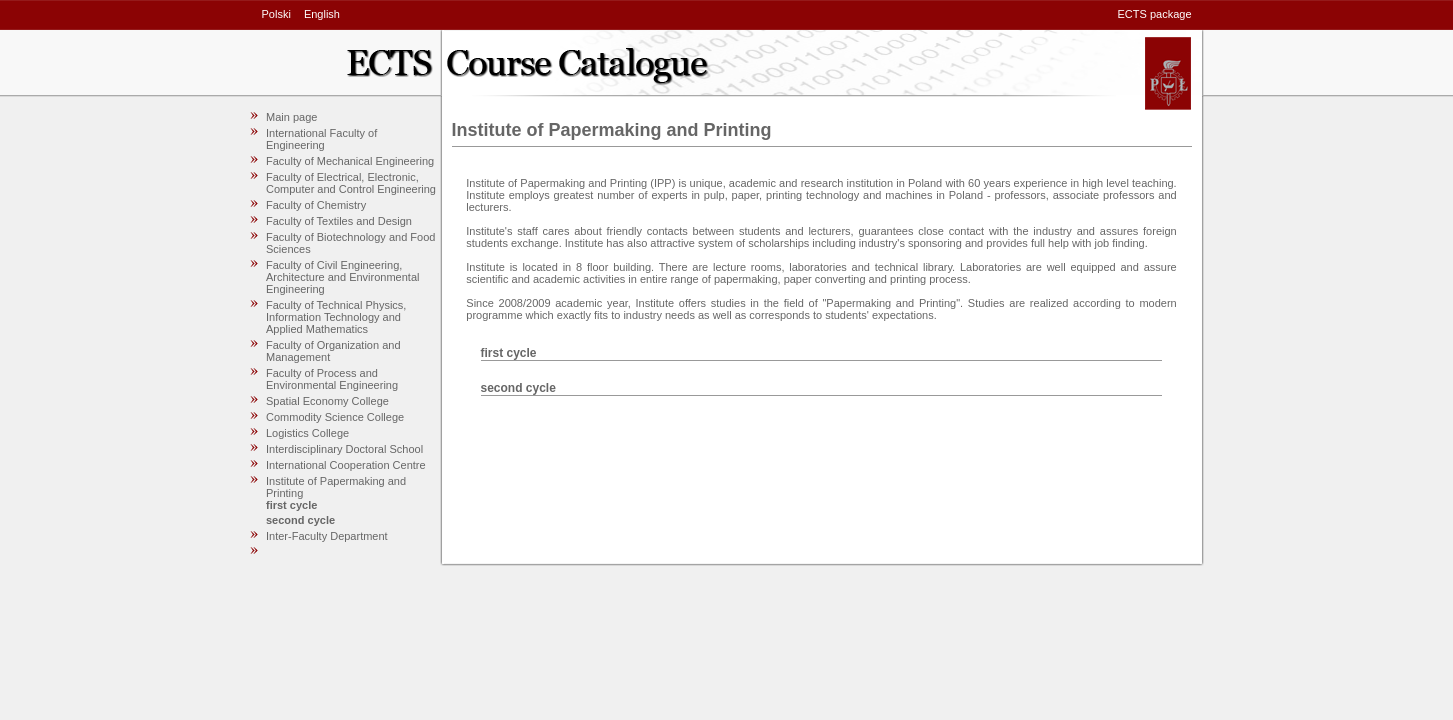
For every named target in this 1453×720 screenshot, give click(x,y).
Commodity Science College (335, 417)
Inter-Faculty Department (327, 536)
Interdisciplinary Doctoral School (344, 449)
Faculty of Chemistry (316, 205)
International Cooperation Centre (346, 465)
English (322, 14)
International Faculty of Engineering (321, 139)
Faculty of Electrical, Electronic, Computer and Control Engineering (351, 183)
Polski (276, 14)
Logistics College (307, 433)
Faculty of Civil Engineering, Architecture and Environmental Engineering (342, 277)
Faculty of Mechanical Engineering (350, 161)
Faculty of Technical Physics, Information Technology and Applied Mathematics (336, 317)
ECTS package (1155, 14)
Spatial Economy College (327, 401)
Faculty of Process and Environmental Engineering (332, 379)
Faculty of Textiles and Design (339, 221)
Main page (291, 117)
